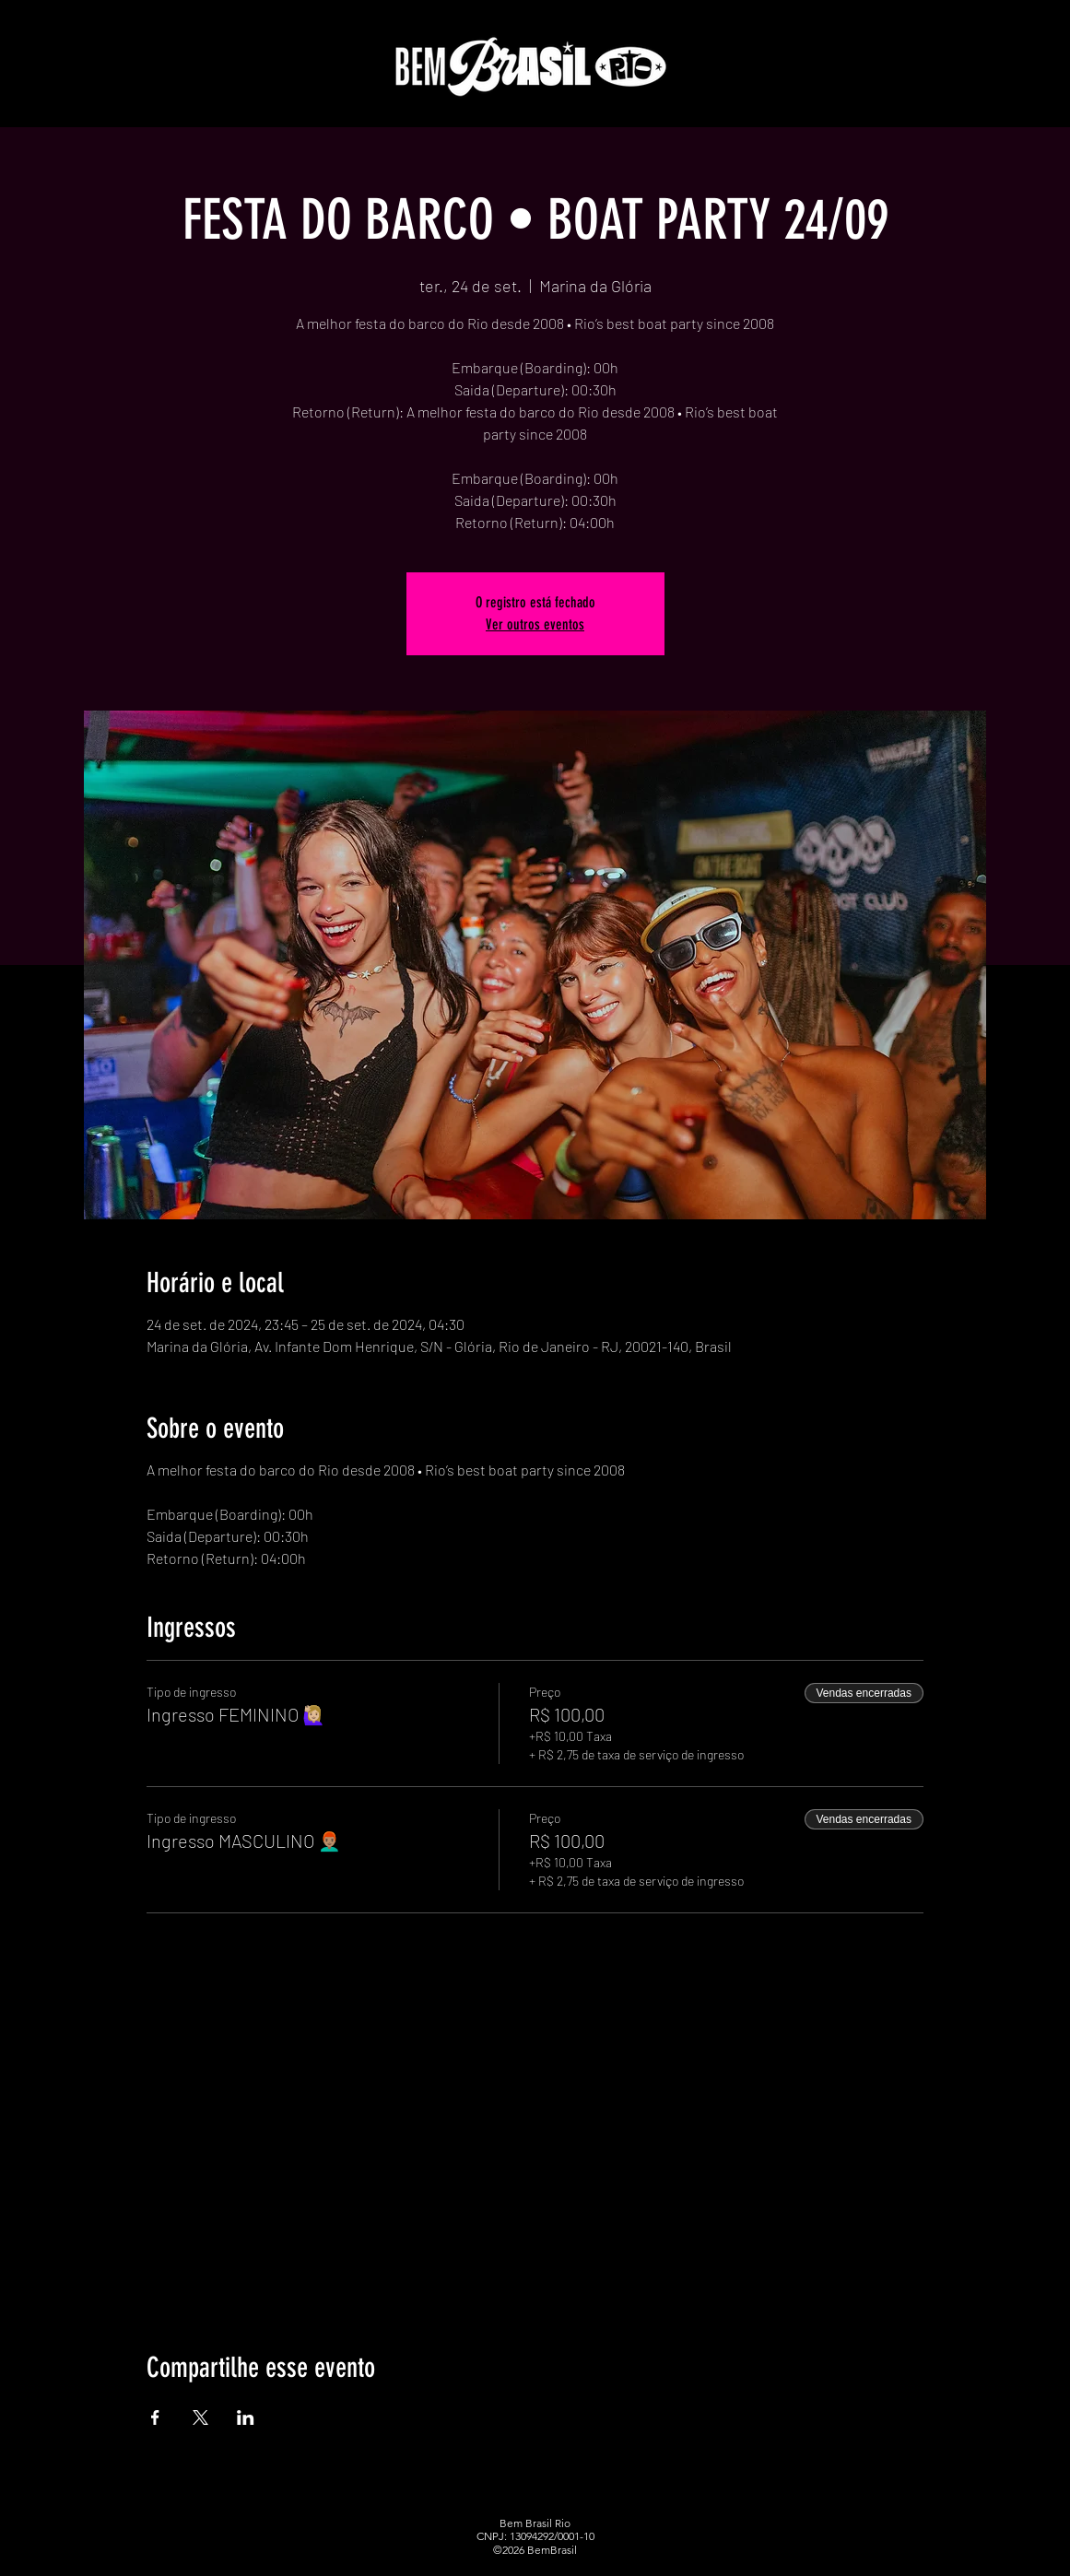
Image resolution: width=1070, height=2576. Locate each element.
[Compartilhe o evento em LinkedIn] (245, 2417)
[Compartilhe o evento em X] (200, 2417)
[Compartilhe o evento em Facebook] (155, 2417)
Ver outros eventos (535, 624)
